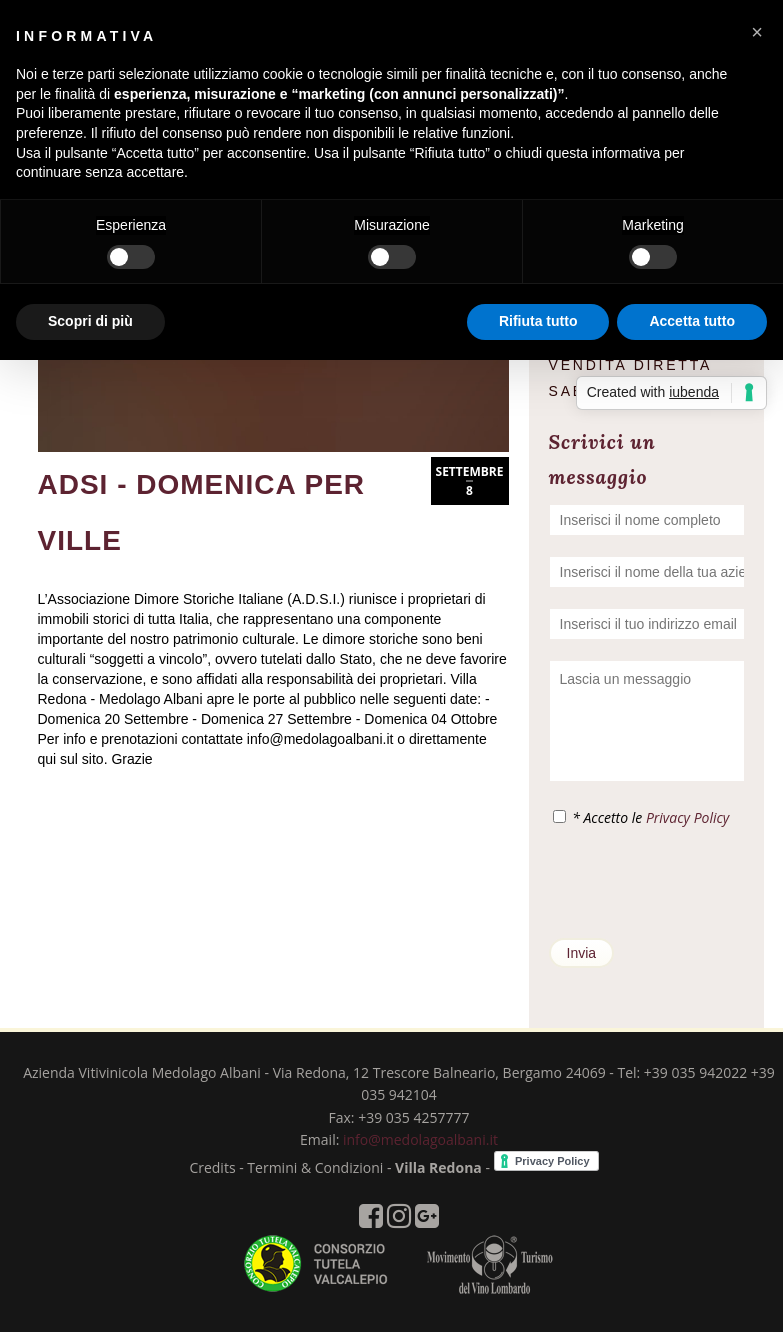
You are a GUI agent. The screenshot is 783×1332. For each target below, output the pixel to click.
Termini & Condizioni (315, 1167)
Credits (212, 1167)
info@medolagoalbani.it (420, 1139)
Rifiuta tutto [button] (538, 321)
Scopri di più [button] (90, 321)
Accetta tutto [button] (692, 321)
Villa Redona (438, 1167)
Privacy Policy (687, 817)
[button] (757, 32)
